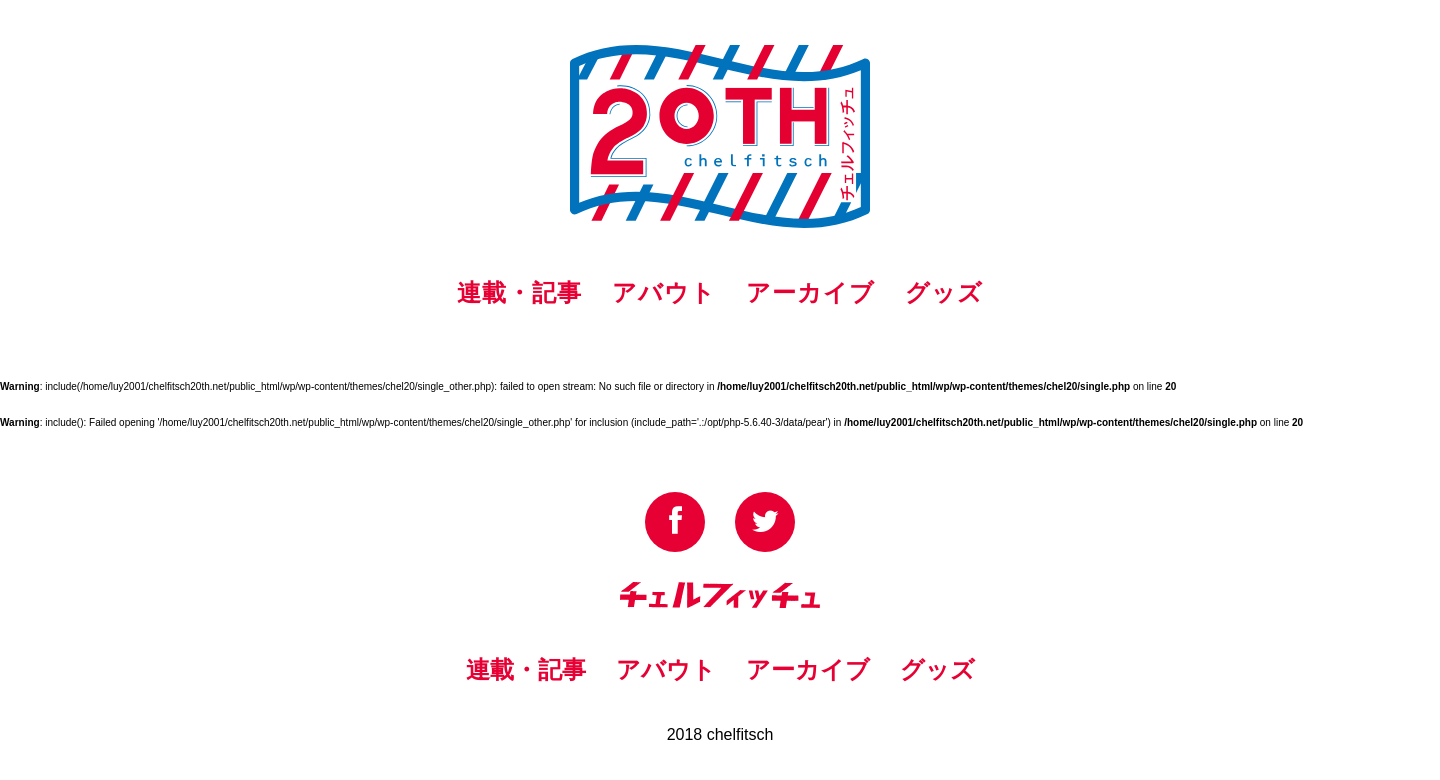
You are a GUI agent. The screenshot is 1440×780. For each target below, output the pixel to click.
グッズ (944, 292)
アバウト (664, 292)
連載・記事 (519, 292)
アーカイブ (810, 292)
